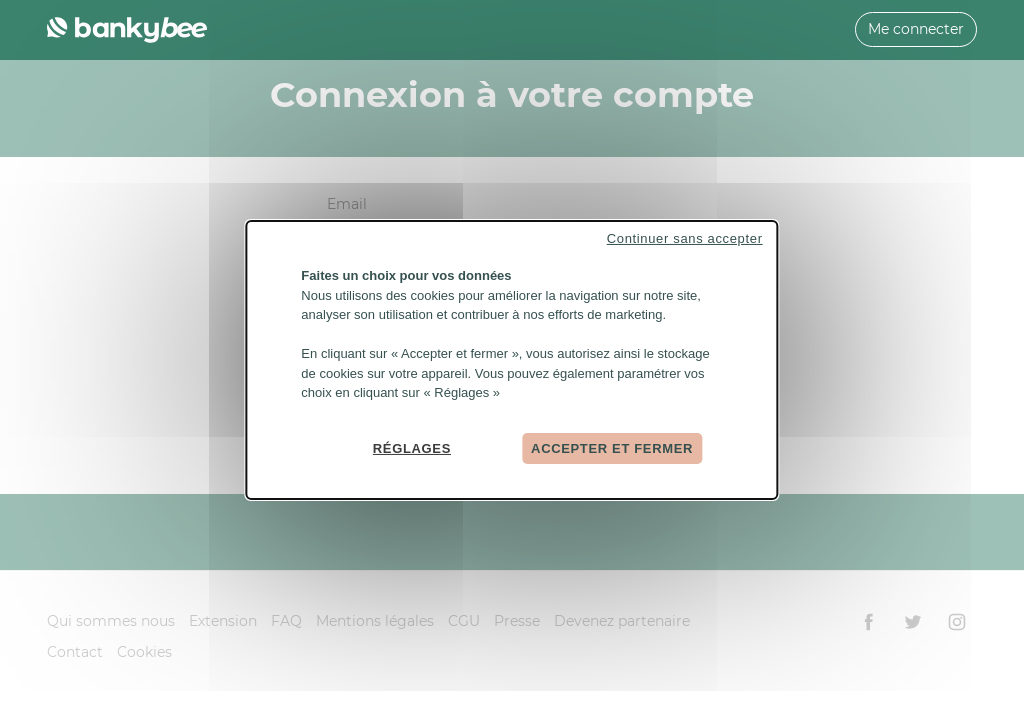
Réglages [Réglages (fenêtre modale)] (412, 447)
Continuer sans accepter (685, 238)
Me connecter (916, 29)
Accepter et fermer (612, 447)
